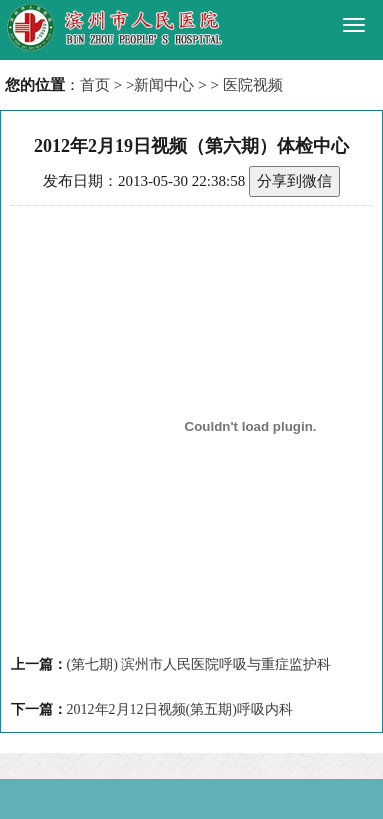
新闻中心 (164, 85)
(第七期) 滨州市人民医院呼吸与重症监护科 (199, 664)
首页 (95, 85)
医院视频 (253, 85)
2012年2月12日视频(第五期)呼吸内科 (180, 709)
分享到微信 (294, 181)
